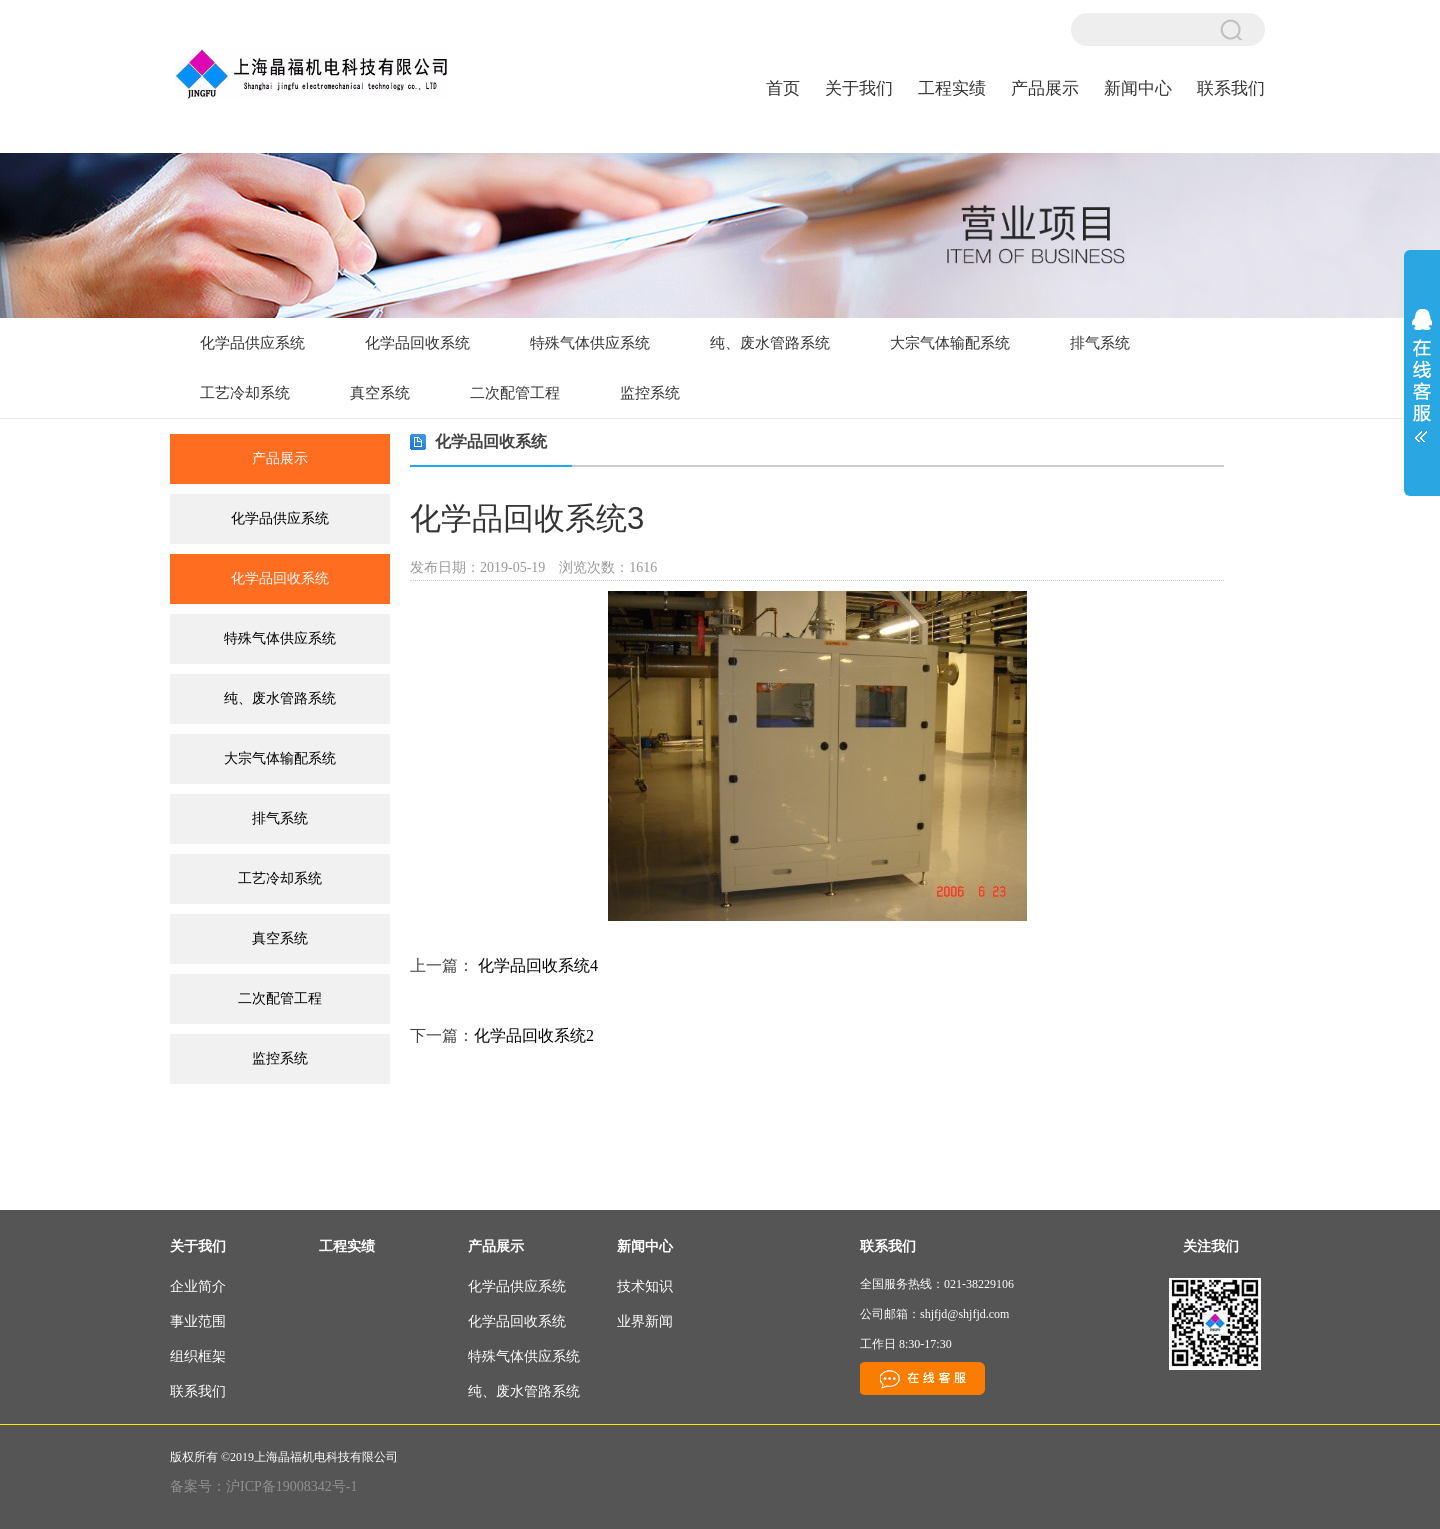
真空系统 (380, 393)
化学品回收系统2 (534, 1035)
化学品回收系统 (417, 343)
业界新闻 (645, 1321)
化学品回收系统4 (538, 965)
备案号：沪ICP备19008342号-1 (263, 1486)
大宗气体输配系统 (950, 343)
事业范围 (198, 1321)
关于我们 (859, 88)
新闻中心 (1138, 88)
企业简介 (198, 1286)
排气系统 (1100, 343)
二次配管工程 (515, 393)
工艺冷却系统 (245, 393)
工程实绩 (952, 88)
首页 (783, 88)
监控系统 (650, 393)
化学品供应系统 (252, 343)
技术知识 (645, 1286)
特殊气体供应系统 (590, 343)
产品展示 (1045, 88)
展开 (1422, 369)
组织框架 (198, 1356)
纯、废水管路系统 (770, 343)
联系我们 (1231, 88)
